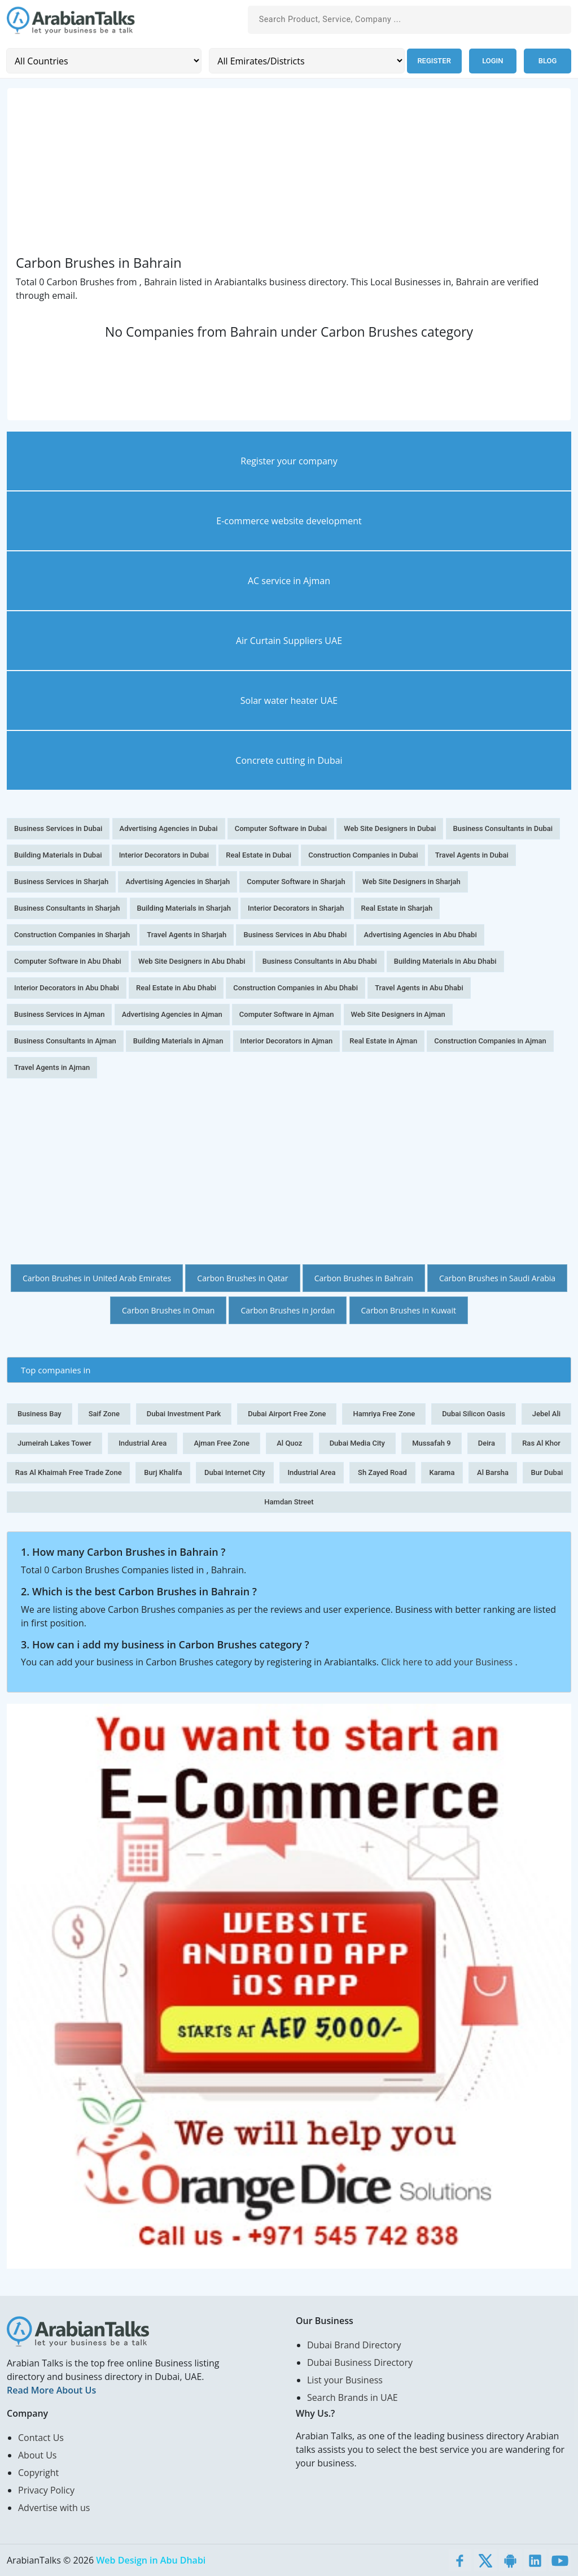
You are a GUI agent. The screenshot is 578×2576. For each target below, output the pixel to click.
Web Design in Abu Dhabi (150, 2560)
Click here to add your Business (448, 1662)
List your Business (345, 2380)
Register (433, 60)
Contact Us (41, 2437)
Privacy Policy (46, 2490)
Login (492, 60)
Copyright (38, 2472)
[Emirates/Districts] (305, 61)
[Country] (103, 61)
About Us (37, 2455)
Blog (547, 60)
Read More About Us (51, 2390)
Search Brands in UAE (352, 2397)
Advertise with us (54, 2507)
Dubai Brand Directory (354, 2345)
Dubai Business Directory (360, 2362)
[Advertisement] (289, 175)
